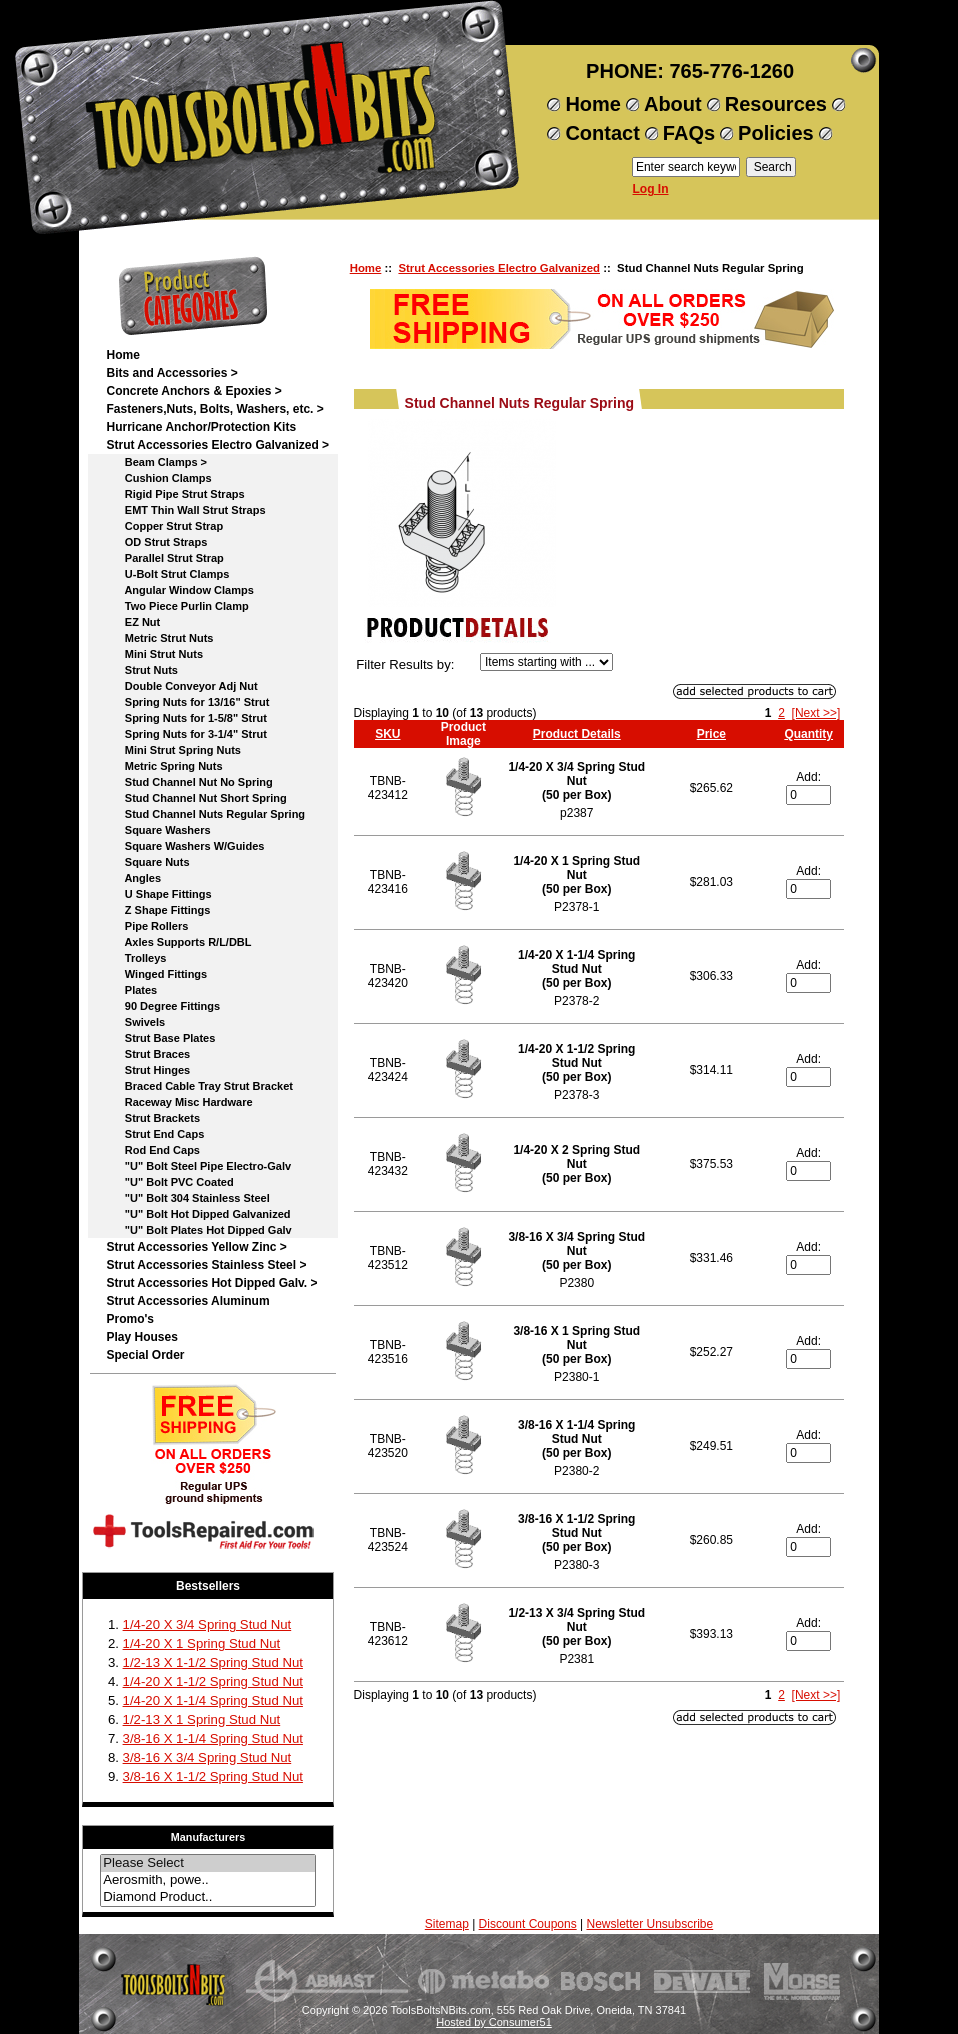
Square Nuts (147, 862)
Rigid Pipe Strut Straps (175, 494)
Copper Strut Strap (164, 526)
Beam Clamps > (156, 462)
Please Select (208, 1863)
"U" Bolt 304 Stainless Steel (187, 1198)
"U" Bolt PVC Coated (169, 1182)
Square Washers (158, 830)
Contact (602, 133)
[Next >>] (816, 713)
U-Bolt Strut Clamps (167, 574)
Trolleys (136, 958)
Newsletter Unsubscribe (649, 1924)
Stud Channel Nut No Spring (189, 782)
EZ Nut (133, 622)
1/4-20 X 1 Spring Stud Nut (202, 1643)
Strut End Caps (155, 1134)
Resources (776, 104)
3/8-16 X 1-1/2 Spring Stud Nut (213, 1776)
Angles (133, 878)
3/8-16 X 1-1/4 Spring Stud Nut (213, 1738)
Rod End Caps (153, 1150)
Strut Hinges (148, 1070)
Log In (651, 189)
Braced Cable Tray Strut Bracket (199, 1086)
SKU (387, 734)
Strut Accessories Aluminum (187, 1301)
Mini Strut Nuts (154, 654)
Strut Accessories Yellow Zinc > (196, 1247)
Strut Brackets (153, 1118)
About (673, 104)
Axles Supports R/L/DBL (178, 942)
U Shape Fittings (158, 894)
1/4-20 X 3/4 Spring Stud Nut (207, 1624)
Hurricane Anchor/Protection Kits (201, 427)
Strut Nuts (142, 670)
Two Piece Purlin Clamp (177, 606)
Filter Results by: (405, 664)
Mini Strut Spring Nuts (173, 750)
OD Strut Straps (156, 542)
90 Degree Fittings (163, 1006)
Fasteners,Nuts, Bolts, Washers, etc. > (214, 409)
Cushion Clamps (158, 478)
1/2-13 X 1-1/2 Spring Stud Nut (213, 1662)
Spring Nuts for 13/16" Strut (187, 702)
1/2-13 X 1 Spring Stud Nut (202, 1719)
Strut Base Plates (160, 1038)
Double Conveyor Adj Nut (181, 686)
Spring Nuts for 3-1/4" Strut (186, 734)
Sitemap (447, 1924)
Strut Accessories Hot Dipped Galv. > (211, 1283)
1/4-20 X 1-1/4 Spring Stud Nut (213, 1700)
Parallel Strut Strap (164, 558)
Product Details (577, 734)
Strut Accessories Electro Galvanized (499, 268)
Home (593, 104)
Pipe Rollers (147, 926)
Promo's (130, 1319)
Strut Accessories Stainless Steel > (206, 1265)
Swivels (135, 1022)
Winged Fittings (156, 974)
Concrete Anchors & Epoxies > (193, 391)
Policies (776, 133)
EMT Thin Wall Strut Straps (185, 510)
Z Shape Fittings (158, 910)
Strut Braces (148, 1054)
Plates (131, 990)
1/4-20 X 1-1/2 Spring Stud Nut (213, 1681)
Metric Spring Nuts (164, 766)
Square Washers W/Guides (185, 846)
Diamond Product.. (208, 1897)
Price (711, 734)
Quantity (808, 734)
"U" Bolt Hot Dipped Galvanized (198, 1214)
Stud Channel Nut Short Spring (196, 798)
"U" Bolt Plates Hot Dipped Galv (198, 1230)
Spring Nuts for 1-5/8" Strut (186, 718)
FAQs (689, 133)
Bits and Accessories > (171, 373)
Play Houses (141, 1337)
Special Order (145, 1355)
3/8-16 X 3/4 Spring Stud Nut (207, 1757)
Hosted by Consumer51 (494, 2022)
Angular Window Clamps (179, 590)
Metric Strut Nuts (159, 638)
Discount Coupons (528, 1924)
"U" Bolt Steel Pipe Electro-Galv (198, 1166)
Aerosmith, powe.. (208, 1880)
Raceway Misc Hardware (179, 1102)
